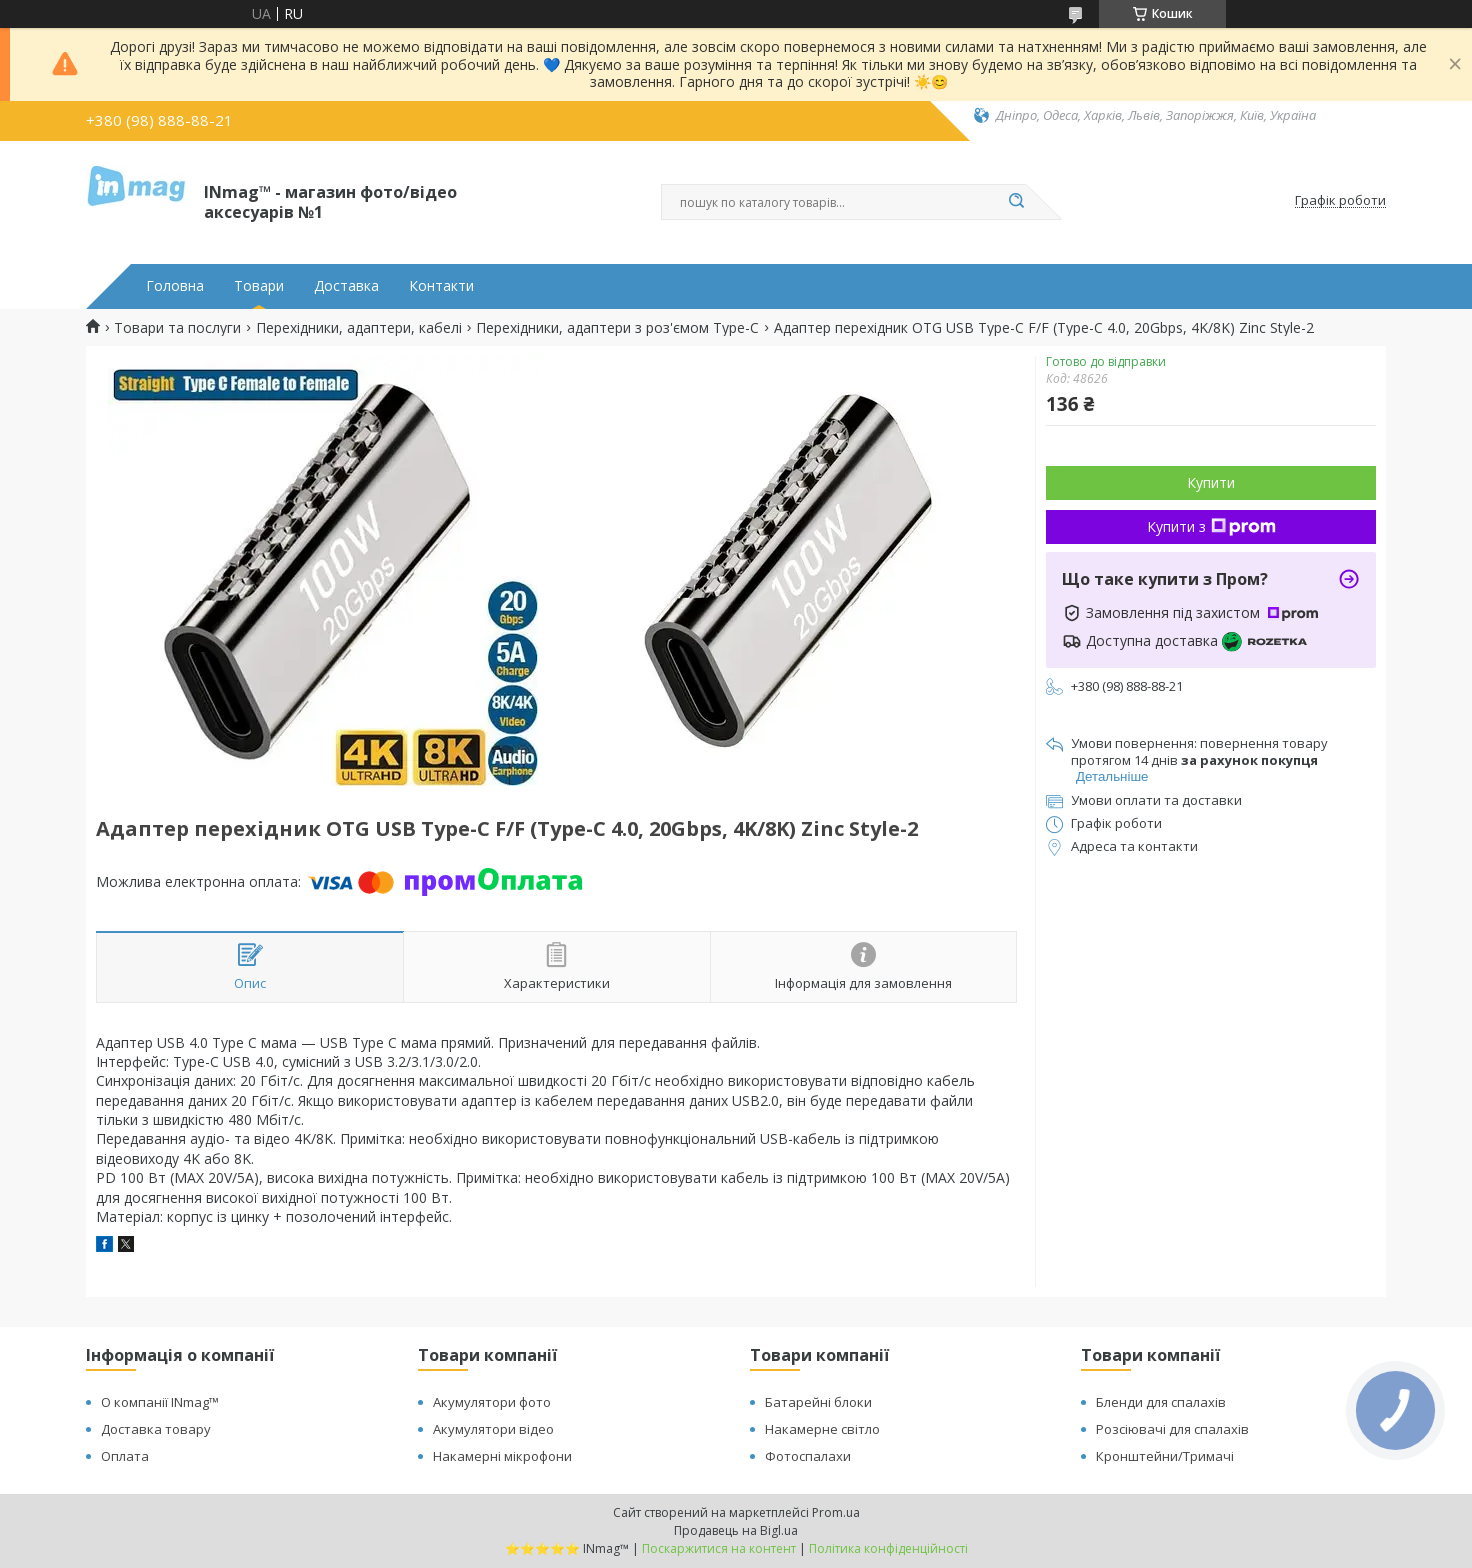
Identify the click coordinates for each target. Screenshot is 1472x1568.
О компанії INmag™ (160, 1402)
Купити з (1211, 526)
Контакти (441, 286)
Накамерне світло (822, 1429)
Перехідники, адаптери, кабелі (359, 328)
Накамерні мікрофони (502, 1456)
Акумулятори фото (492, 1402)
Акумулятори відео (493, 1429)
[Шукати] (1016, 202)
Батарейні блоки (818, 1402)
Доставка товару (156, 1429)
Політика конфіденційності (888, 1548)
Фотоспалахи (808, 1456)
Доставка (346, 286)
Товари (259, 286)
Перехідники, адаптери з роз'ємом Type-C (617, 328)
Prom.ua (836, 1512)
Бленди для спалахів (1161, 1402)
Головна (175, 286)
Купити (1211, 482)
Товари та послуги (177, 328)
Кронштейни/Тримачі (1165, 1456)
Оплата (125, 1456)
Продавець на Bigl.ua (736, 1530)
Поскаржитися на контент (719, 1548)
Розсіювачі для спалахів (1172, 1429)
